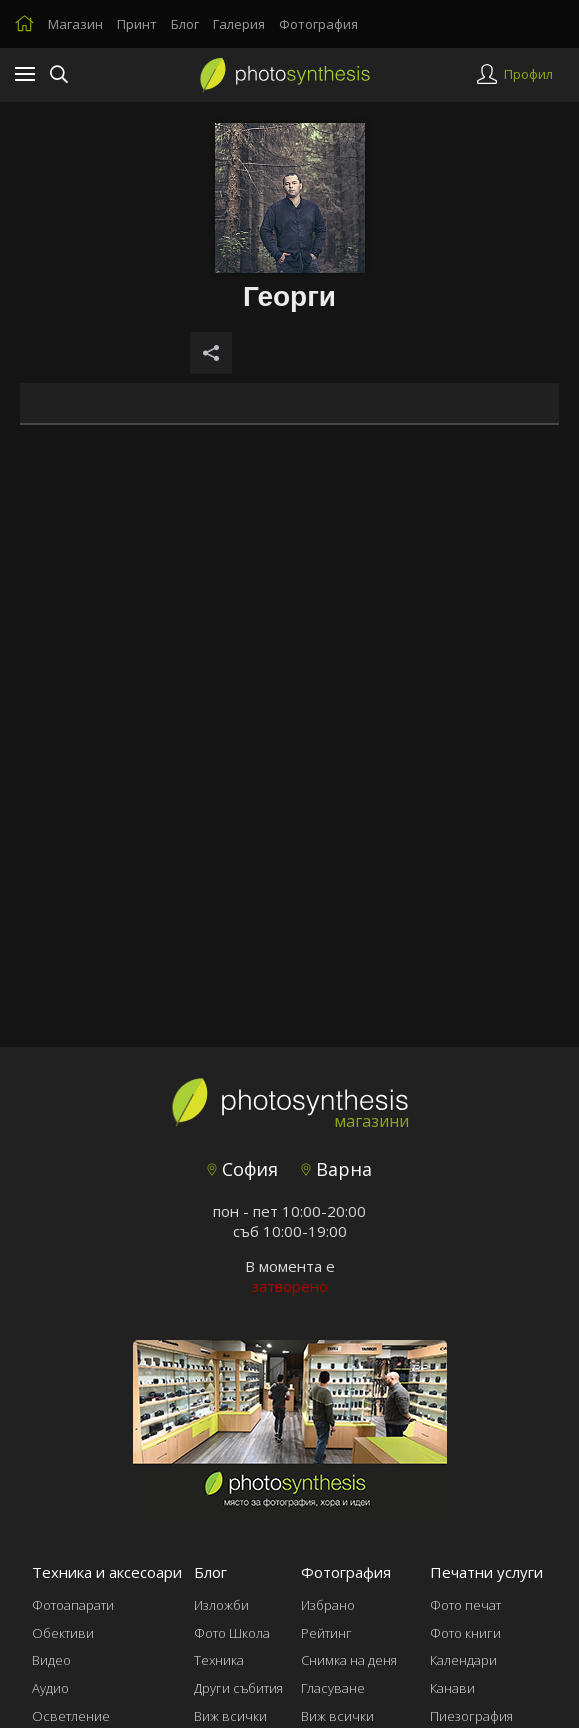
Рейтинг (326, 1633)
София (242, 1169)
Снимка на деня (349, 1660)
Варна (336, 1169)
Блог (185, 24)
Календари (463, 1660)
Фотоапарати (73, 1605)
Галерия (239, 24)
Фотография (318, 24)
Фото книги (465, 1633)
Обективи (63, 1633)
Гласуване (333, 1688)
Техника (219, 1660)
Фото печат (465, 1605)
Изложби (221, 1605)
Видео (51, 1660)
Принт (137, 24)
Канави (452, 1688)
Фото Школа (232, 1633)
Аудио (50, 1688)
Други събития (238, 1688)
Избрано (328, 1605)
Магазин (75, 24)
